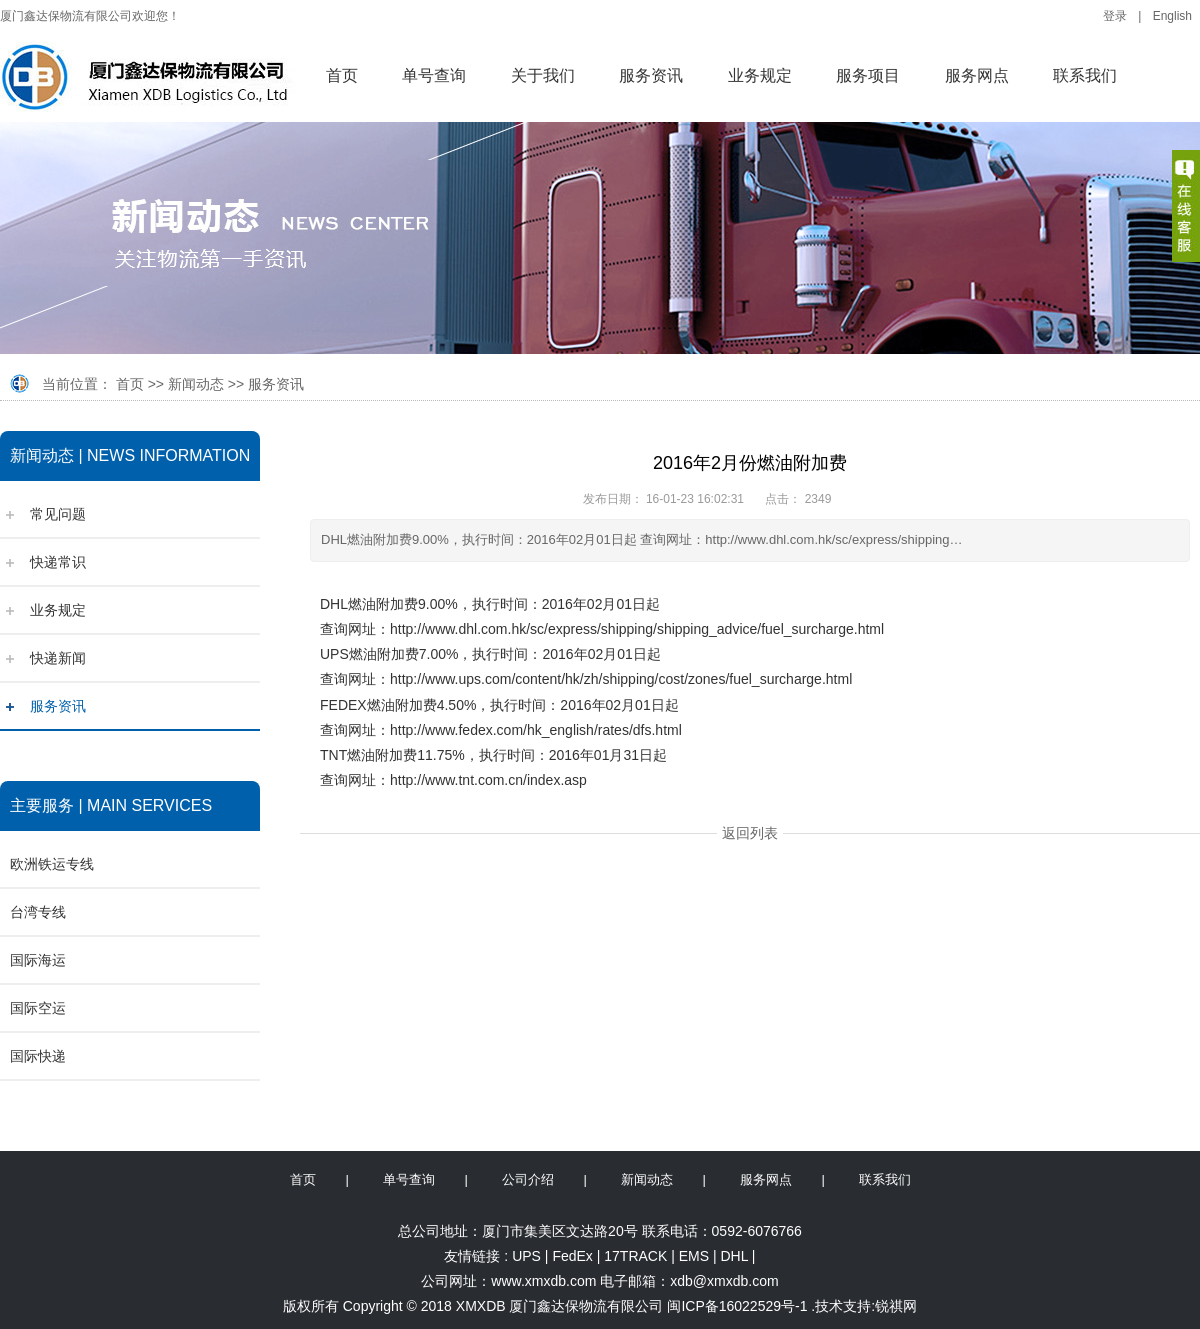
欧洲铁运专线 (52, 864)
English (1172, 16)
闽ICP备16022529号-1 (737, 1306)
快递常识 (58, 562)
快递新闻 (58, 658)
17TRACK (635, 1256)
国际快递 (38, 1056)
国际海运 (38, 960)
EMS (694, 1256)
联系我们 (1085, 75)
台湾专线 (38, 912)
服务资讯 (651, 75)
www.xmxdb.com (543, 1281)
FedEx (572, 1256)
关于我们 (543, 75)
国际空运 (38, 1008)
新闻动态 (196, 384)
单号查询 (434, 75)
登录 (1115, 16)
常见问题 (58, 514)
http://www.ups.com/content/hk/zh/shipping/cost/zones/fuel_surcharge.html (621, 679)
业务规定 (760, 75)
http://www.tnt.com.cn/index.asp (488, 780)
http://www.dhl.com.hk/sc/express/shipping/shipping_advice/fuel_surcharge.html (637, 629)
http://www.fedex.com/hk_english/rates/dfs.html (536, 730)
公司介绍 (528, 1179)
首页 (342, 75)
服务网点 (977, 75)
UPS (526, 1256)
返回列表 (750, 833)
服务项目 (868, 75)
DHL (734, 1256)
